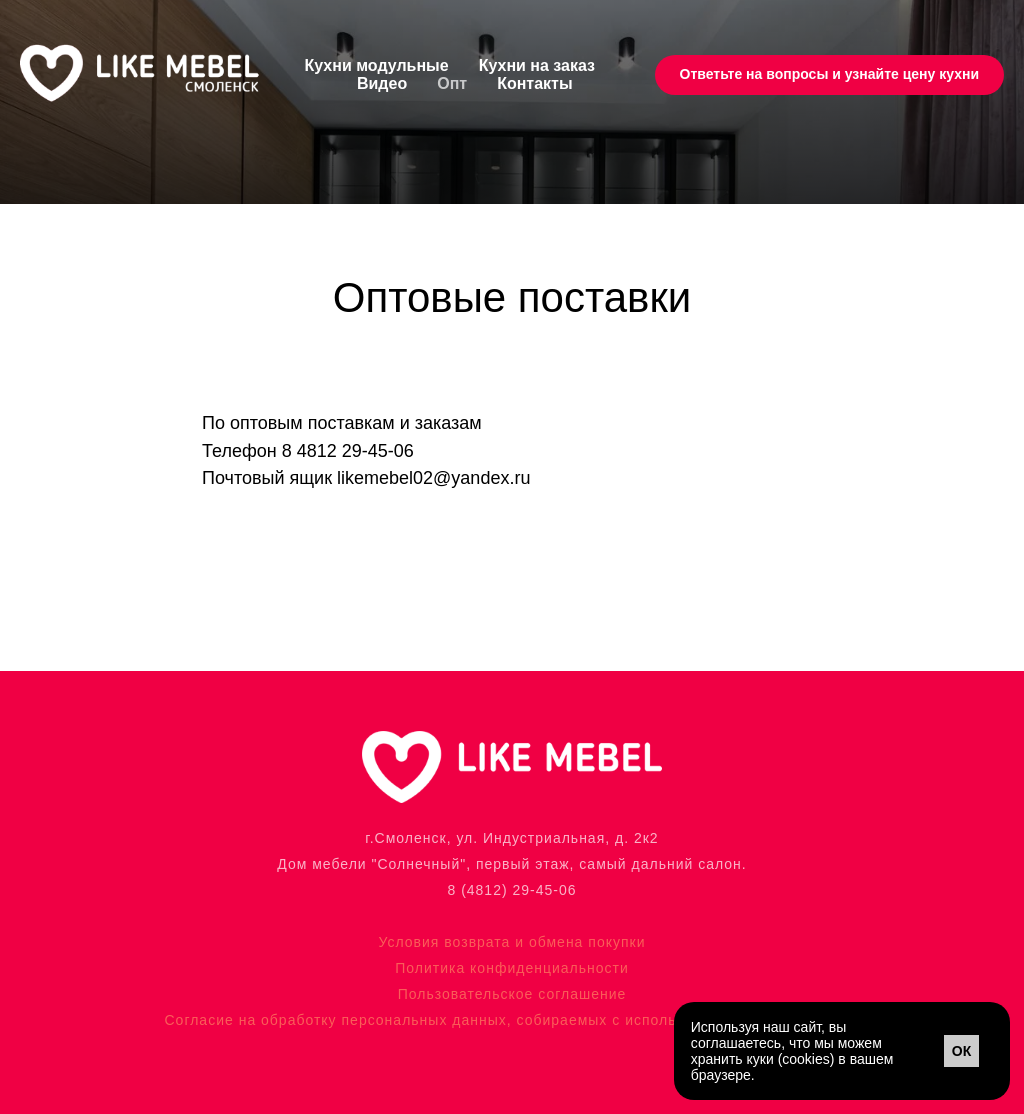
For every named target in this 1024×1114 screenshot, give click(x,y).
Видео (382, 83)
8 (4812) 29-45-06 (511, 890)
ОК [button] (961, 1051)
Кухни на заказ (537, 65)
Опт (452, 83)
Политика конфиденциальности (512, 968)
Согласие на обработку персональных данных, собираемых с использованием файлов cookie (512, 1020)
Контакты (534, 83)
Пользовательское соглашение (512, 994)
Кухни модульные (377, 65)
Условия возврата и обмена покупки (512, 942)
